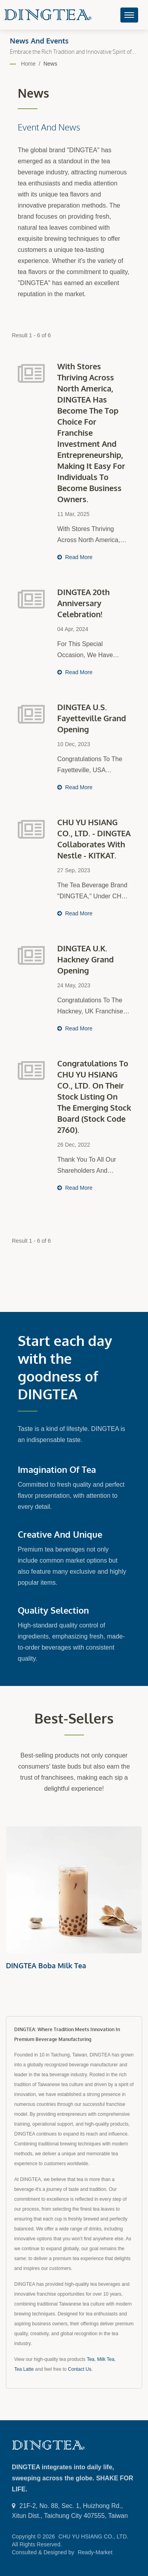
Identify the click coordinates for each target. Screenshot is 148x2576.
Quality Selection (53, 1610)
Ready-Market (95, 2552)
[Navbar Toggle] (129, 15)
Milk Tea (105, 2359)
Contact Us (79, 2369)
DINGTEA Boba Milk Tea (46, 1965)
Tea (90, 2359)
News (50, 63)
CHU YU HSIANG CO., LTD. (93, 2536)
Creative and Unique (60, 1534)
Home (28, 63)
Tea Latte (24, 2369)
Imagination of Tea (57, 1469)
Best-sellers (74, 1718)
